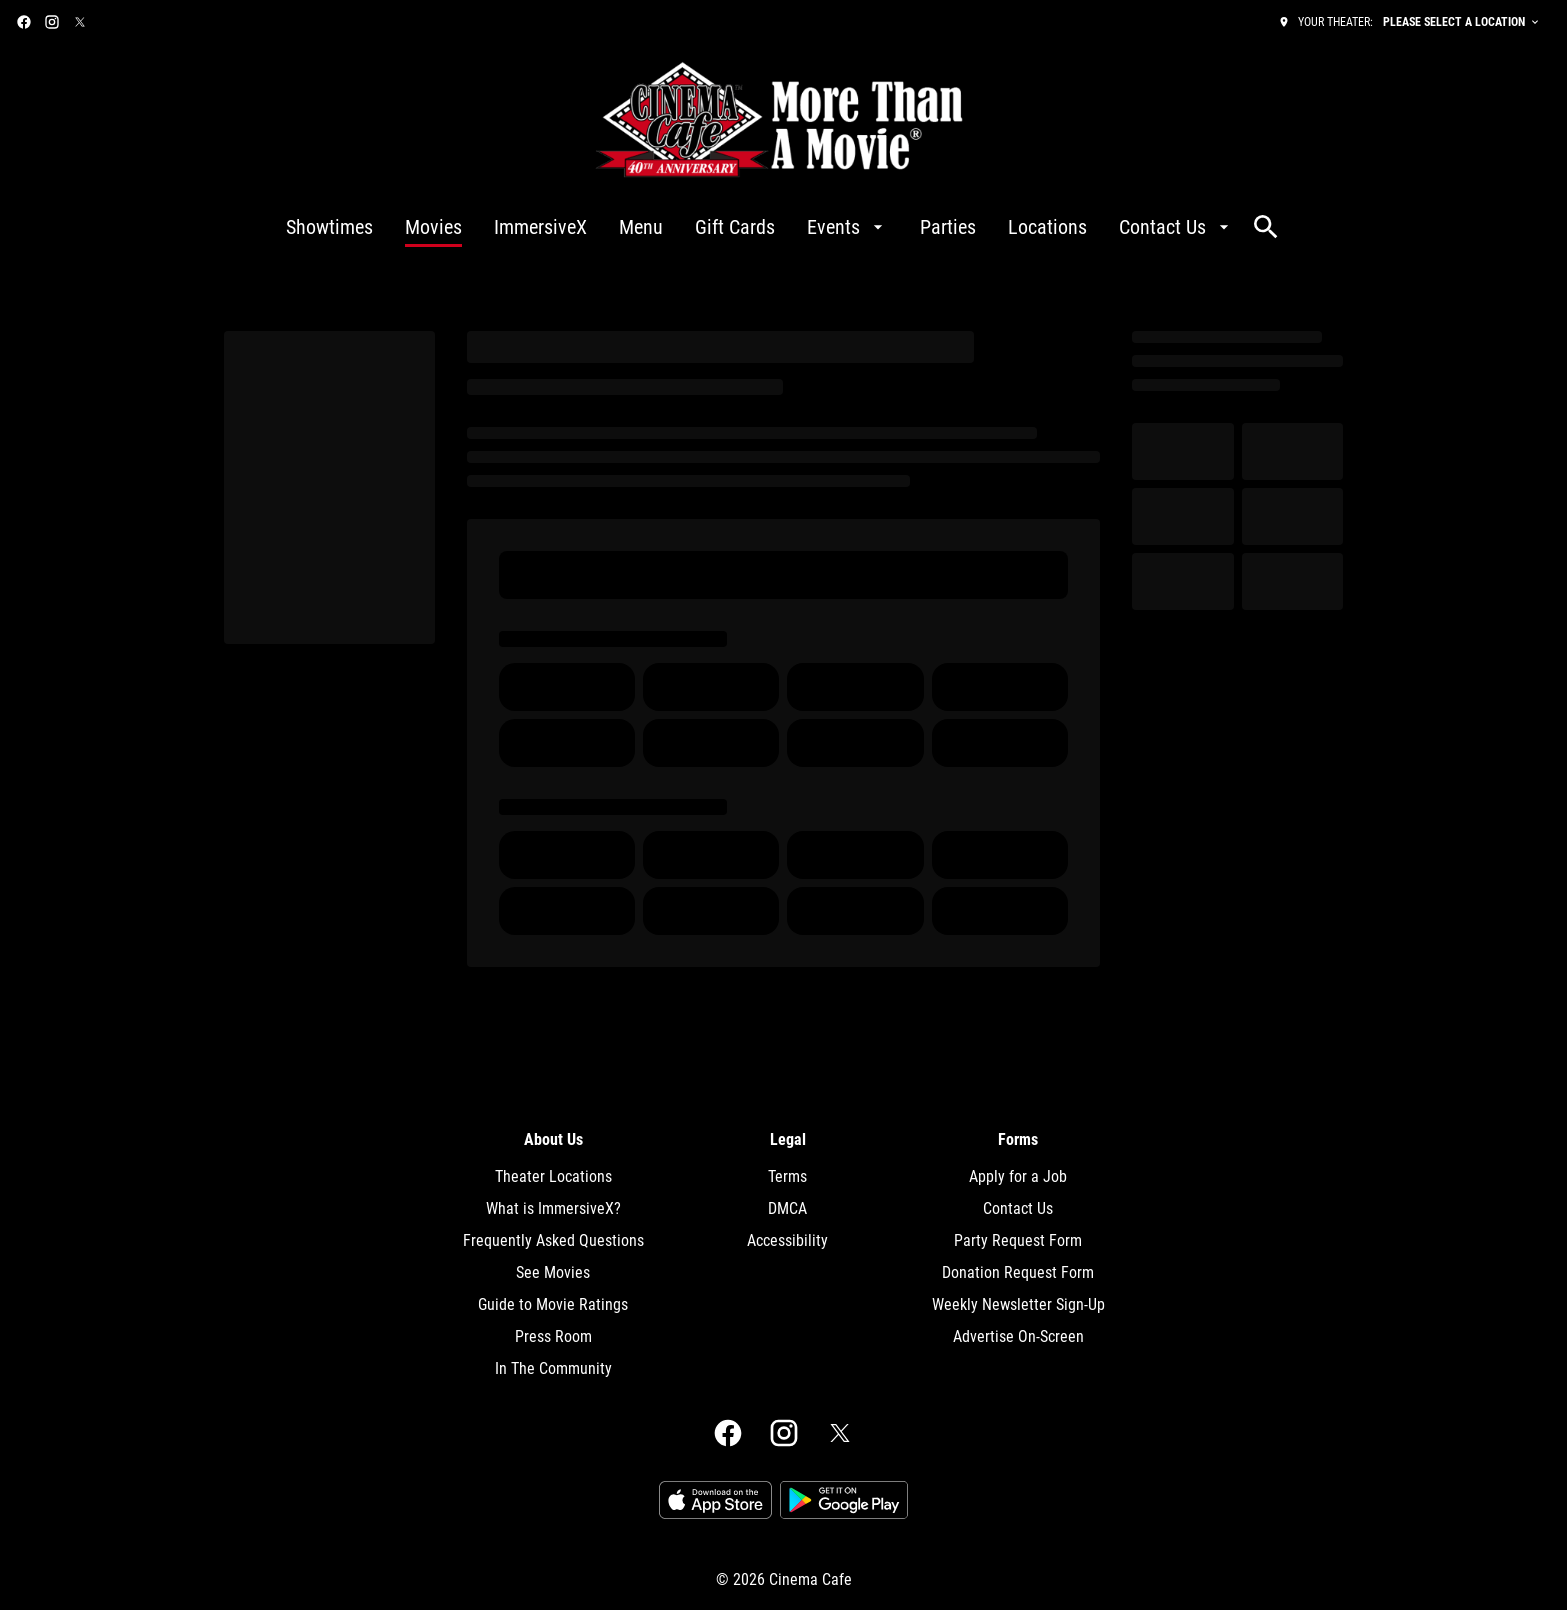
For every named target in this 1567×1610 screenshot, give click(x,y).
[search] (1266, 227)
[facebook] (24, 22)
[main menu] (760, 227)
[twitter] (80, 22)
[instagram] (52, 22)
